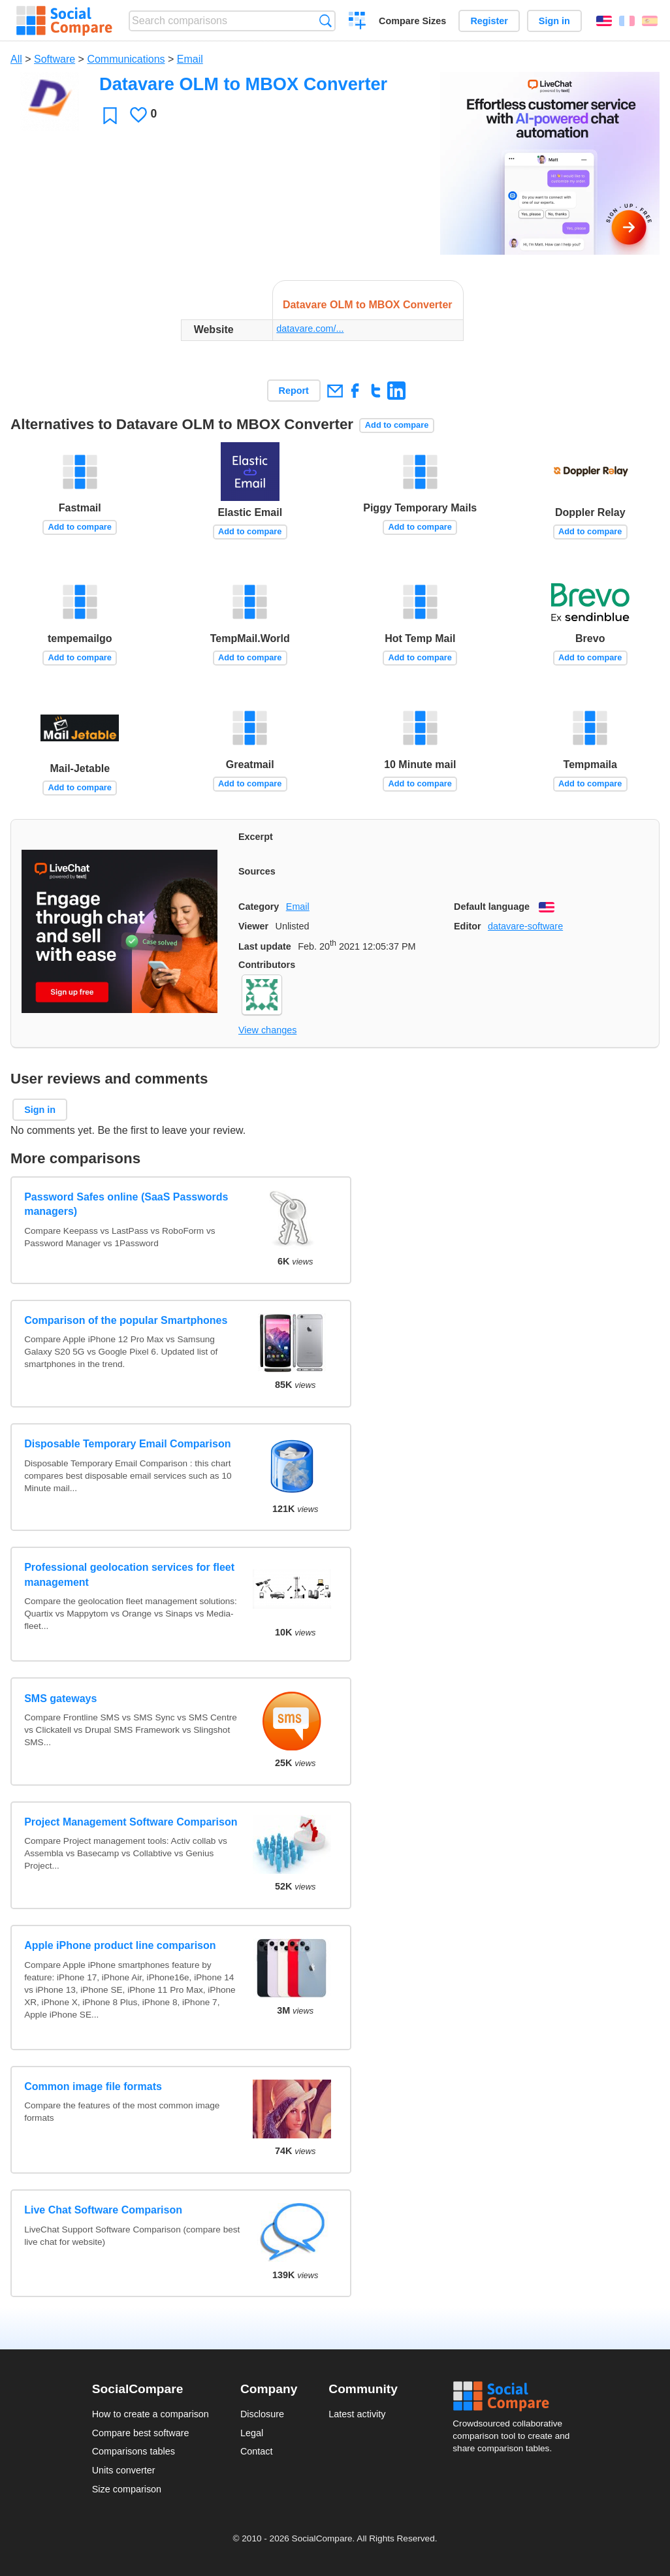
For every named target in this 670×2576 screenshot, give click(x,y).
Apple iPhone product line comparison (119, 1945)
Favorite (110, 115)
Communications (126, 59)
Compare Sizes (412, 21)
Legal (251, 2433)
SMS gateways (60, 1698)
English (604, 21)
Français (627, 21)
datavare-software (525, 926)
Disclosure (262, 2414)
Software (54, 59)
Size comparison (126, 2489)
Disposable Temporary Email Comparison (127, 1443)
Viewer (253, 926)
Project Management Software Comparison (130, 1821)
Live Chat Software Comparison (103, 2209)
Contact (256, 2451)
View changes (267, 1030)
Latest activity (356, 2414)
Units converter (123, 2470)
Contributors (266, 964)
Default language (492, 906)
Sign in (554, 21)
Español (650, 21)
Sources (257, 871)
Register (489, 21)
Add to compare (396, 425)
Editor (467, 926)
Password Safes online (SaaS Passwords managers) (126, 1204)
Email (190, 59)
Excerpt (255, 836)
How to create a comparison (150, 2414)
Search (325, 20)
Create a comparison (357, 22)
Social (515, 2396)
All (16, 59)
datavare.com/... (309, 328)
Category (258, 906)
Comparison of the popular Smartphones (125, 1320)
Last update (264, 946)
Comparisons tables (133, 2451)
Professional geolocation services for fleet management (129, 1574)
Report (294, 390)
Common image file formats (93, 2086)
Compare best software (140, 2433)
